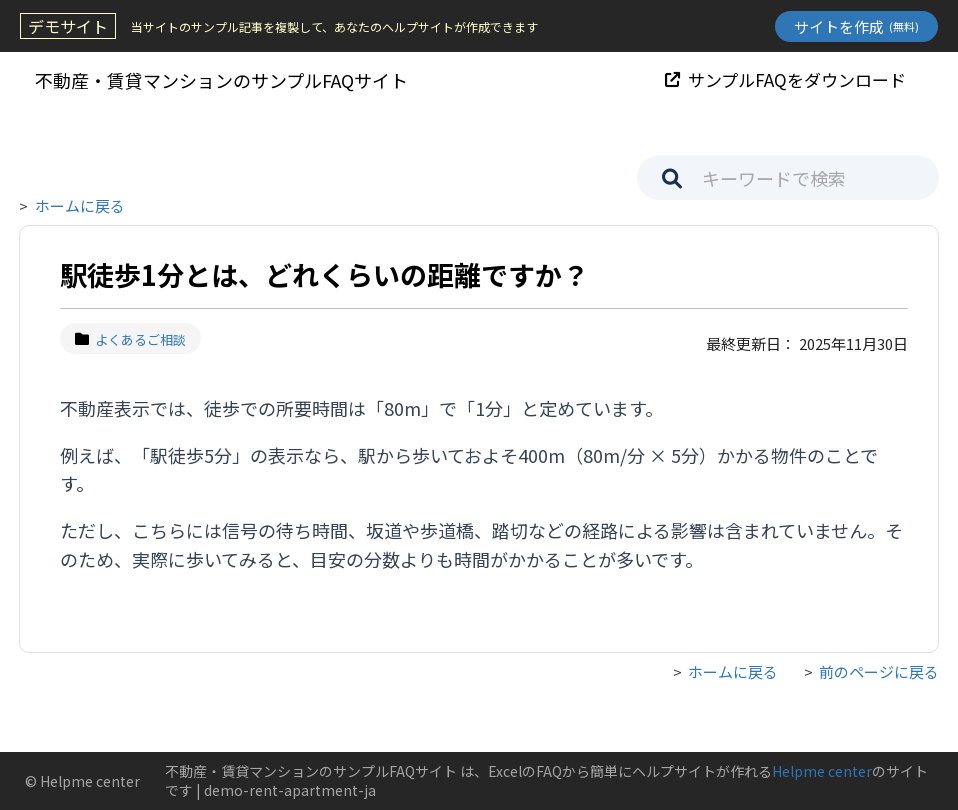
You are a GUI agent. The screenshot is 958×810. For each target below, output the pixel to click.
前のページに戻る (879, 671)
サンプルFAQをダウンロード (785, 79)
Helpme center (822, 771)
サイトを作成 (856, 26)
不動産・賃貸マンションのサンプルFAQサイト (221, 80)
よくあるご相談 (130, 339)
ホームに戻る (80, 205)
